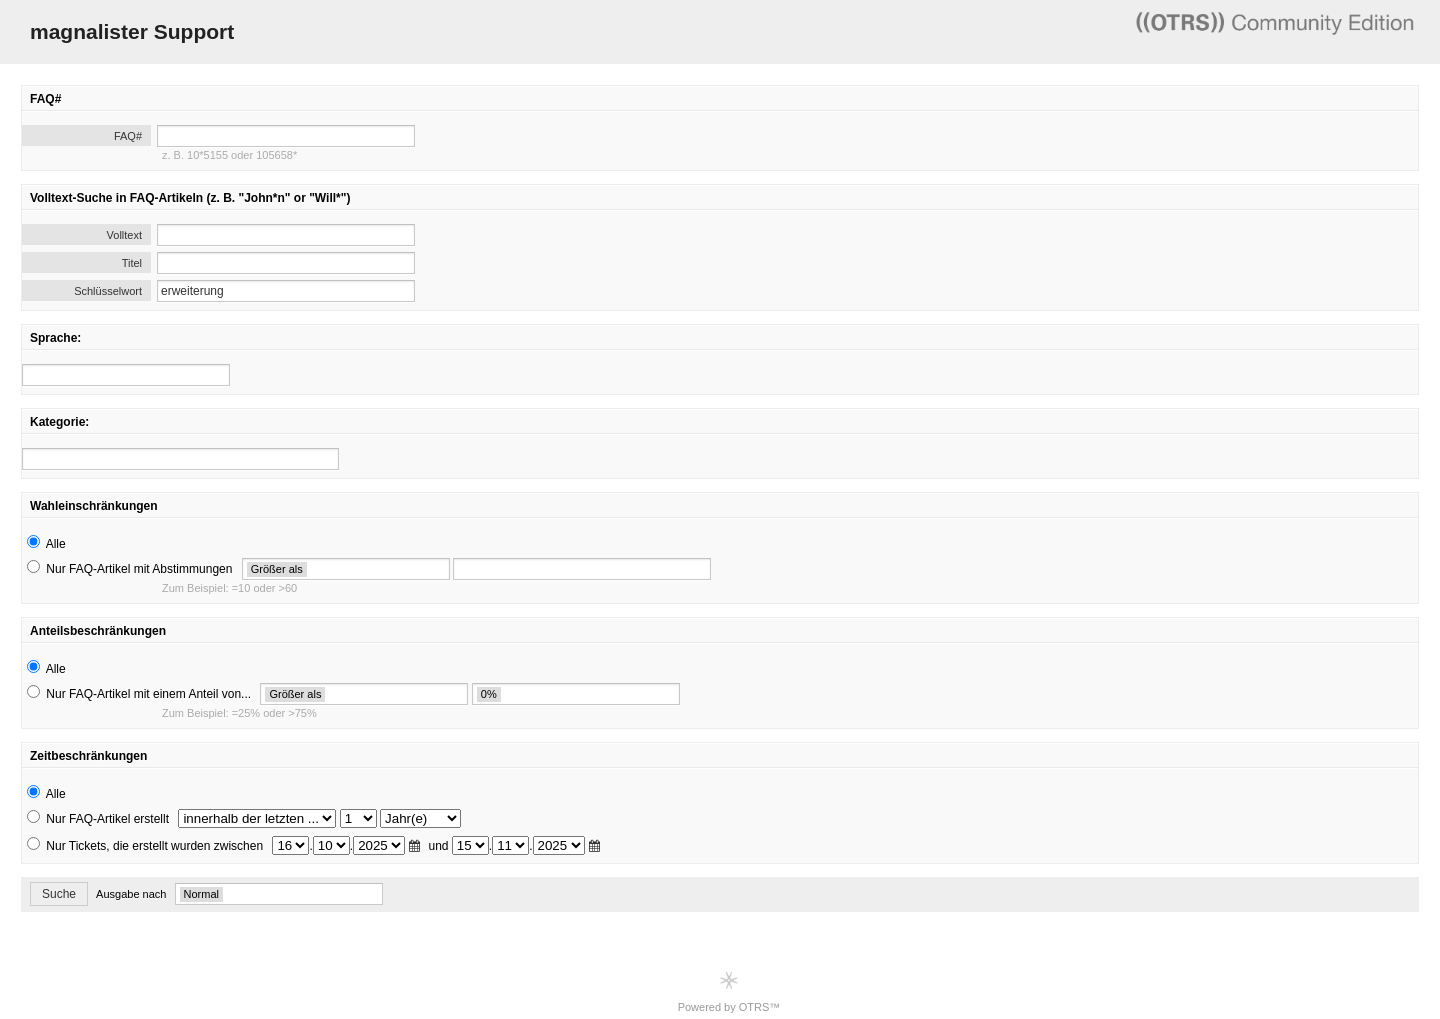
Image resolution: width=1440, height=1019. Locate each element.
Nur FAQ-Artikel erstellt (107, 819)
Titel (132, 263)
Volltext (124, 235)
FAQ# (128, 136)
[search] (126, 375)
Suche (59, 894)
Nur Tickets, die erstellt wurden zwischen (154, 846)
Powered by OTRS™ (729, 991)
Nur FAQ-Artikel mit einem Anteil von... (148, 694)
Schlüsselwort (108, 291)
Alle (56, 544)
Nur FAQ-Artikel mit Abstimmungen (139, 569)
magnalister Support (132, 31)
